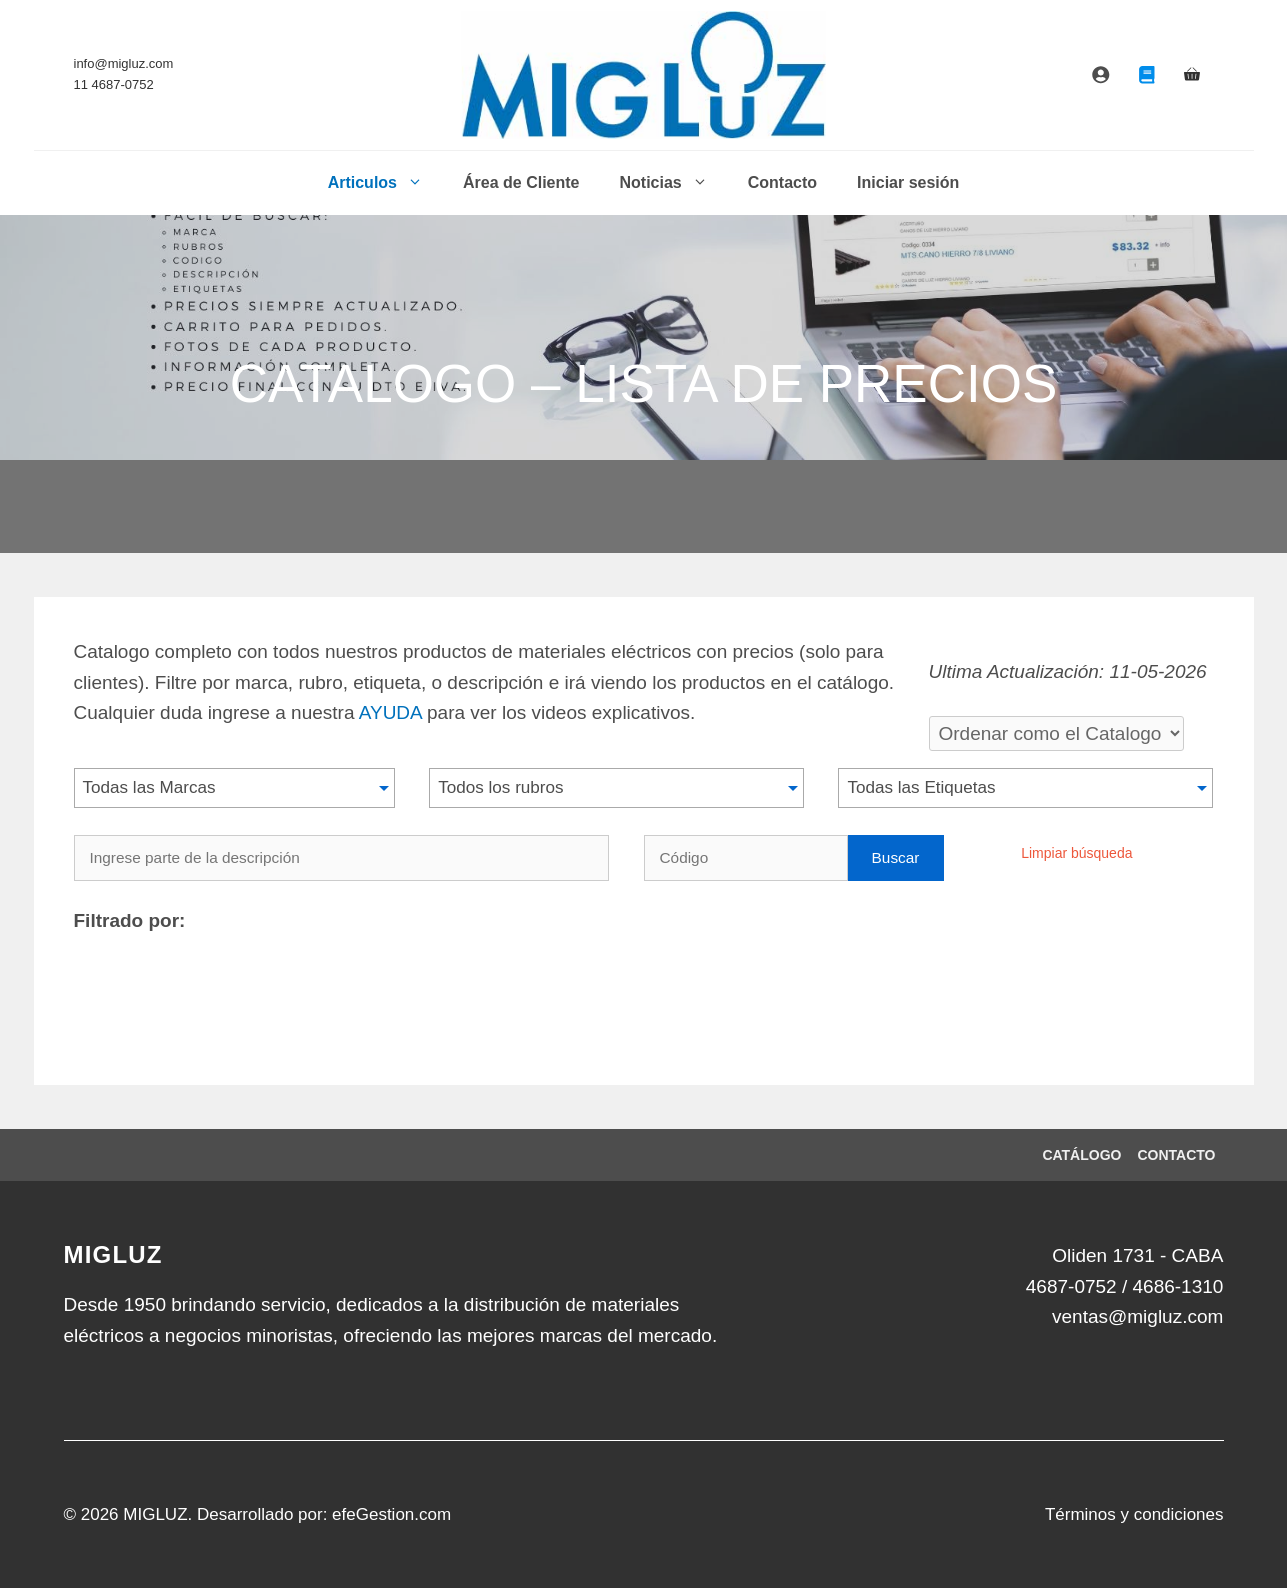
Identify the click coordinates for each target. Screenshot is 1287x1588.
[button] (234, 788)
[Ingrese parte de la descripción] (342, 857)
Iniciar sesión (908, 182)
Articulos (385, 183)
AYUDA (390, 712)
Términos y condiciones (1134, 1514)
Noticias (673, 183)
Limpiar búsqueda (1076, 853)
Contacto (782, 182)
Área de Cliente (521, 182)
